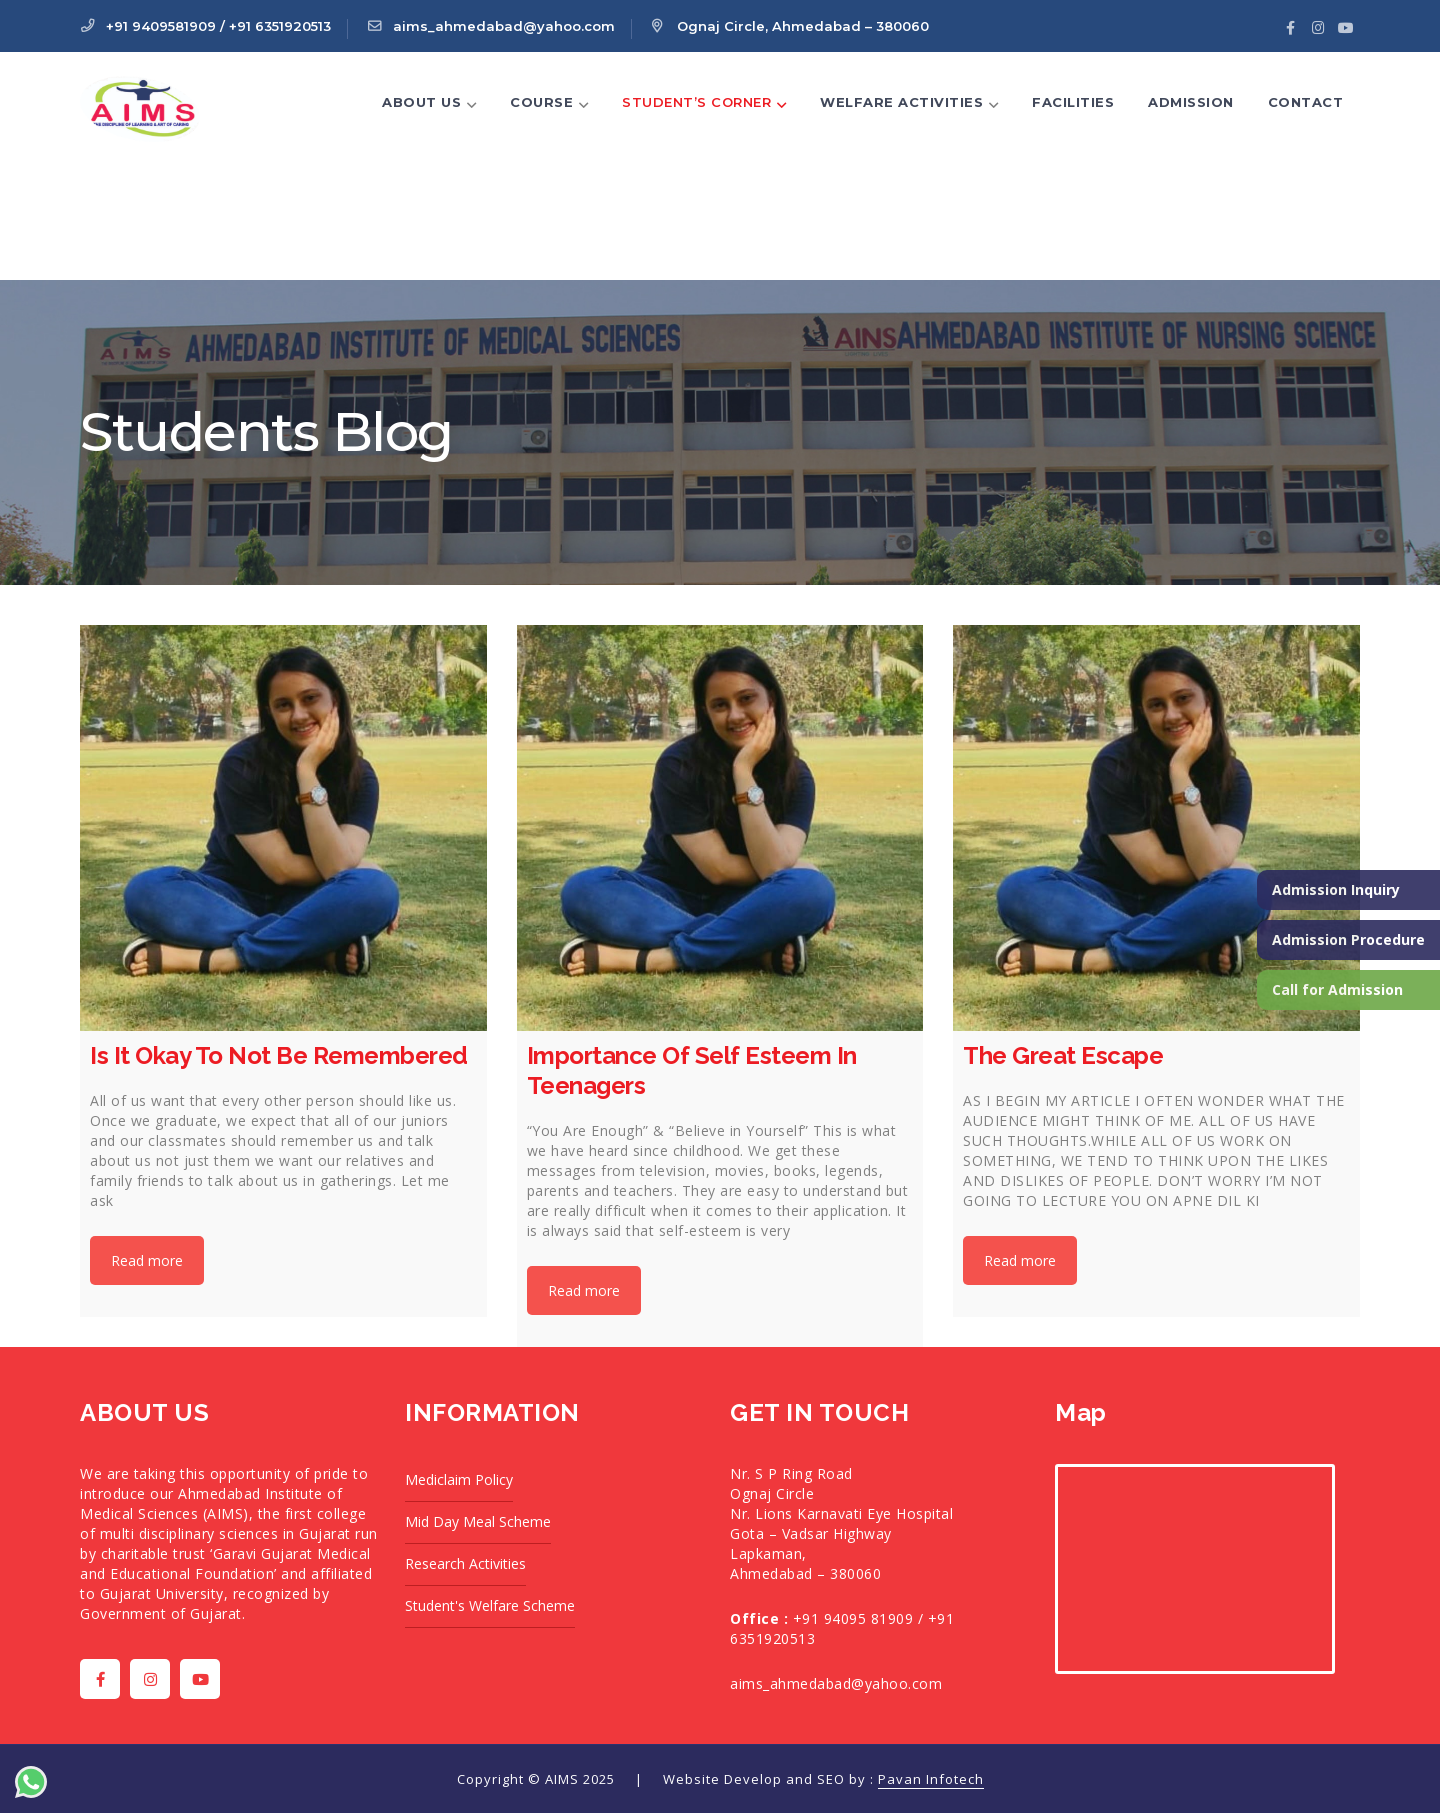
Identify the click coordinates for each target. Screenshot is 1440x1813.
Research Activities (465, 1563)
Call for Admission (1337, 989)
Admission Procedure (1348, 939)
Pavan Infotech (931, 1779)
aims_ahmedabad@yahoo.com (836, 1683)
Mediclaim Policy (459, 1479)
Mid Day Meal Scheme (478, 1521)
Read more (147, 1260)
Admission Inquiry (1336, 889)
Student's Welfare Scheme (490, 1605)
